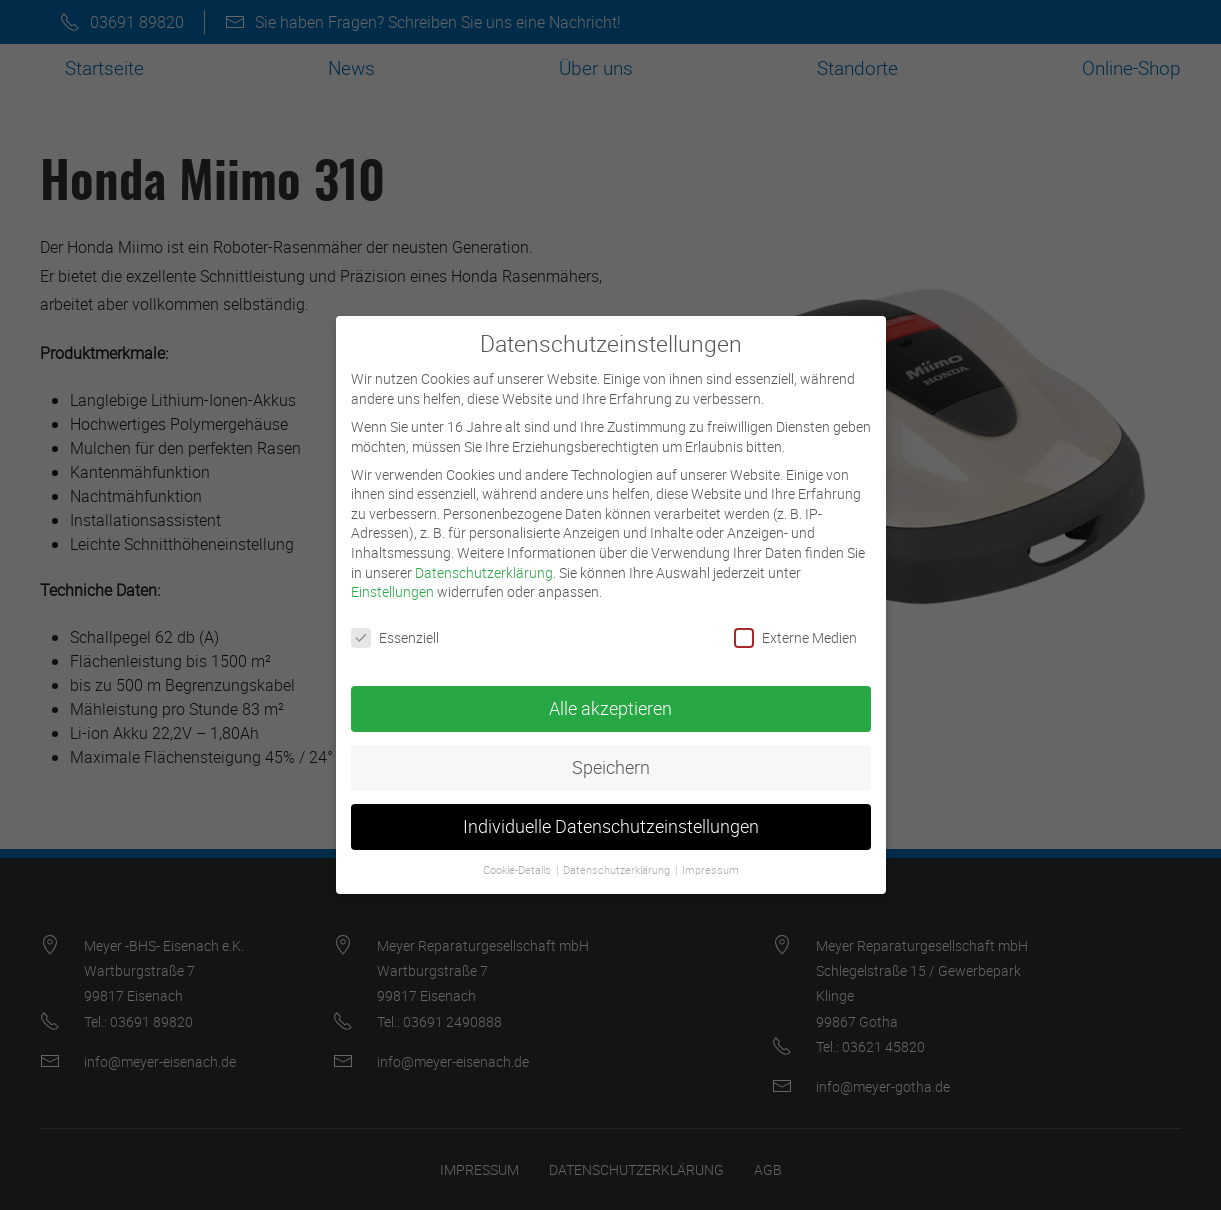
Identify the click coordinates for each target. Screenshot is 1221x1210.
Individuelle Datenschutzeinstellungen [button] (611, 812)
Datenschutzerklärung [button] (618, 856)
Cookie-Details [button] (518, 856)
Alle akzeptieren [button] (610, 694)
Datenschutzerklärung (484, 557)
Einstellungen (392, 577)
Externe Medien (795, 623)
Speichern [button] (611, 753)
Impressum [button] (710, 856)
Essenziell (395, 623)
